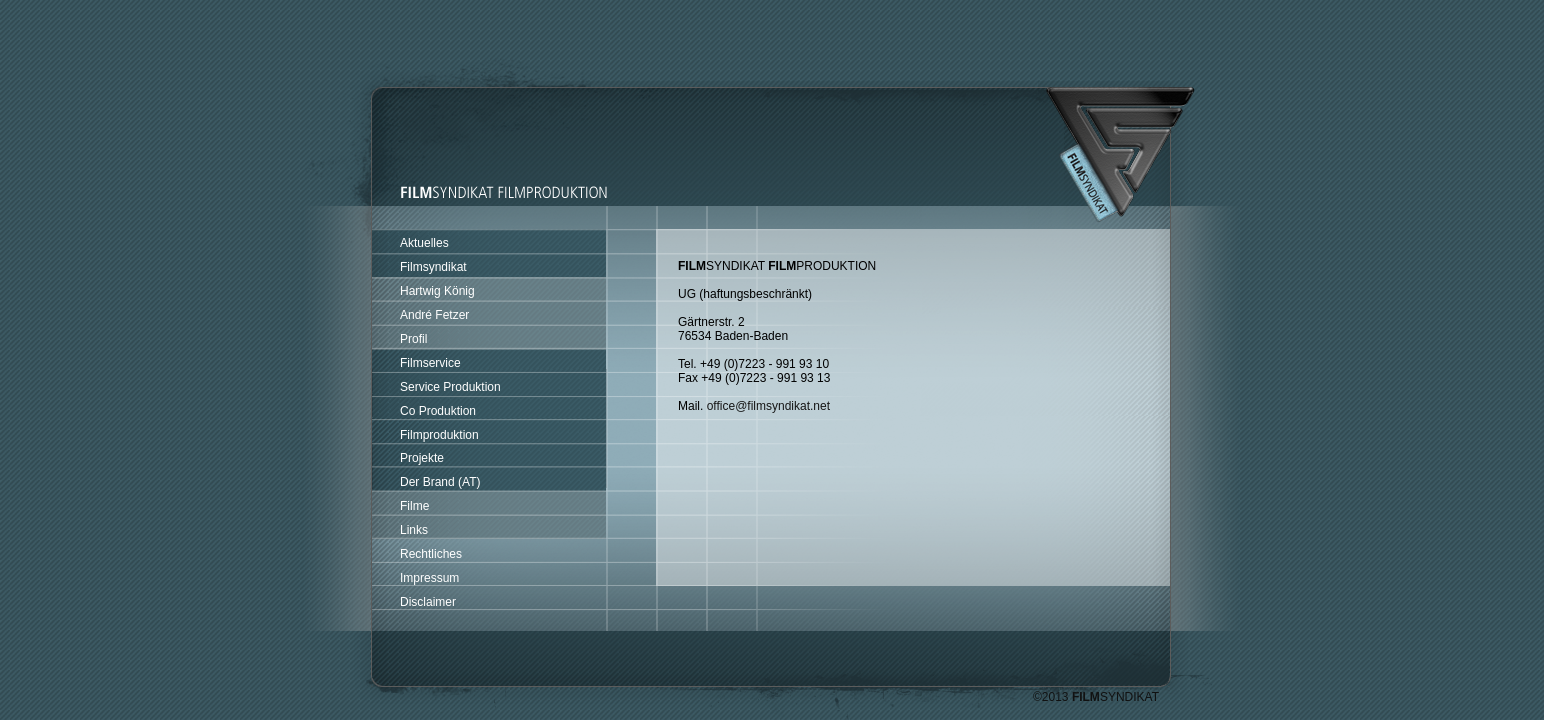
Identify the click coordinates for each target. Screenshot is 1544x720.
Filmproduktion (439, 435)
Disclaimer (428, 602)
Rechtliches (431, 554)
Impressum (429, 578)
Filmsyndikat (433, 267)
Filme (414, 506)
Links (414, 530)
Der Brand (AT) (440, 482)
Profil (413, 339)
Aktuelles (424, 243)
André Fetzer (434, 315)
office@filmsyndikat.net (768, 406)
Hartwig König (437, 291)
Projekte (422, 458)
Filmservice (430, 363)
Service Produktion (450, 387)
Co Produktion (438, 411)
